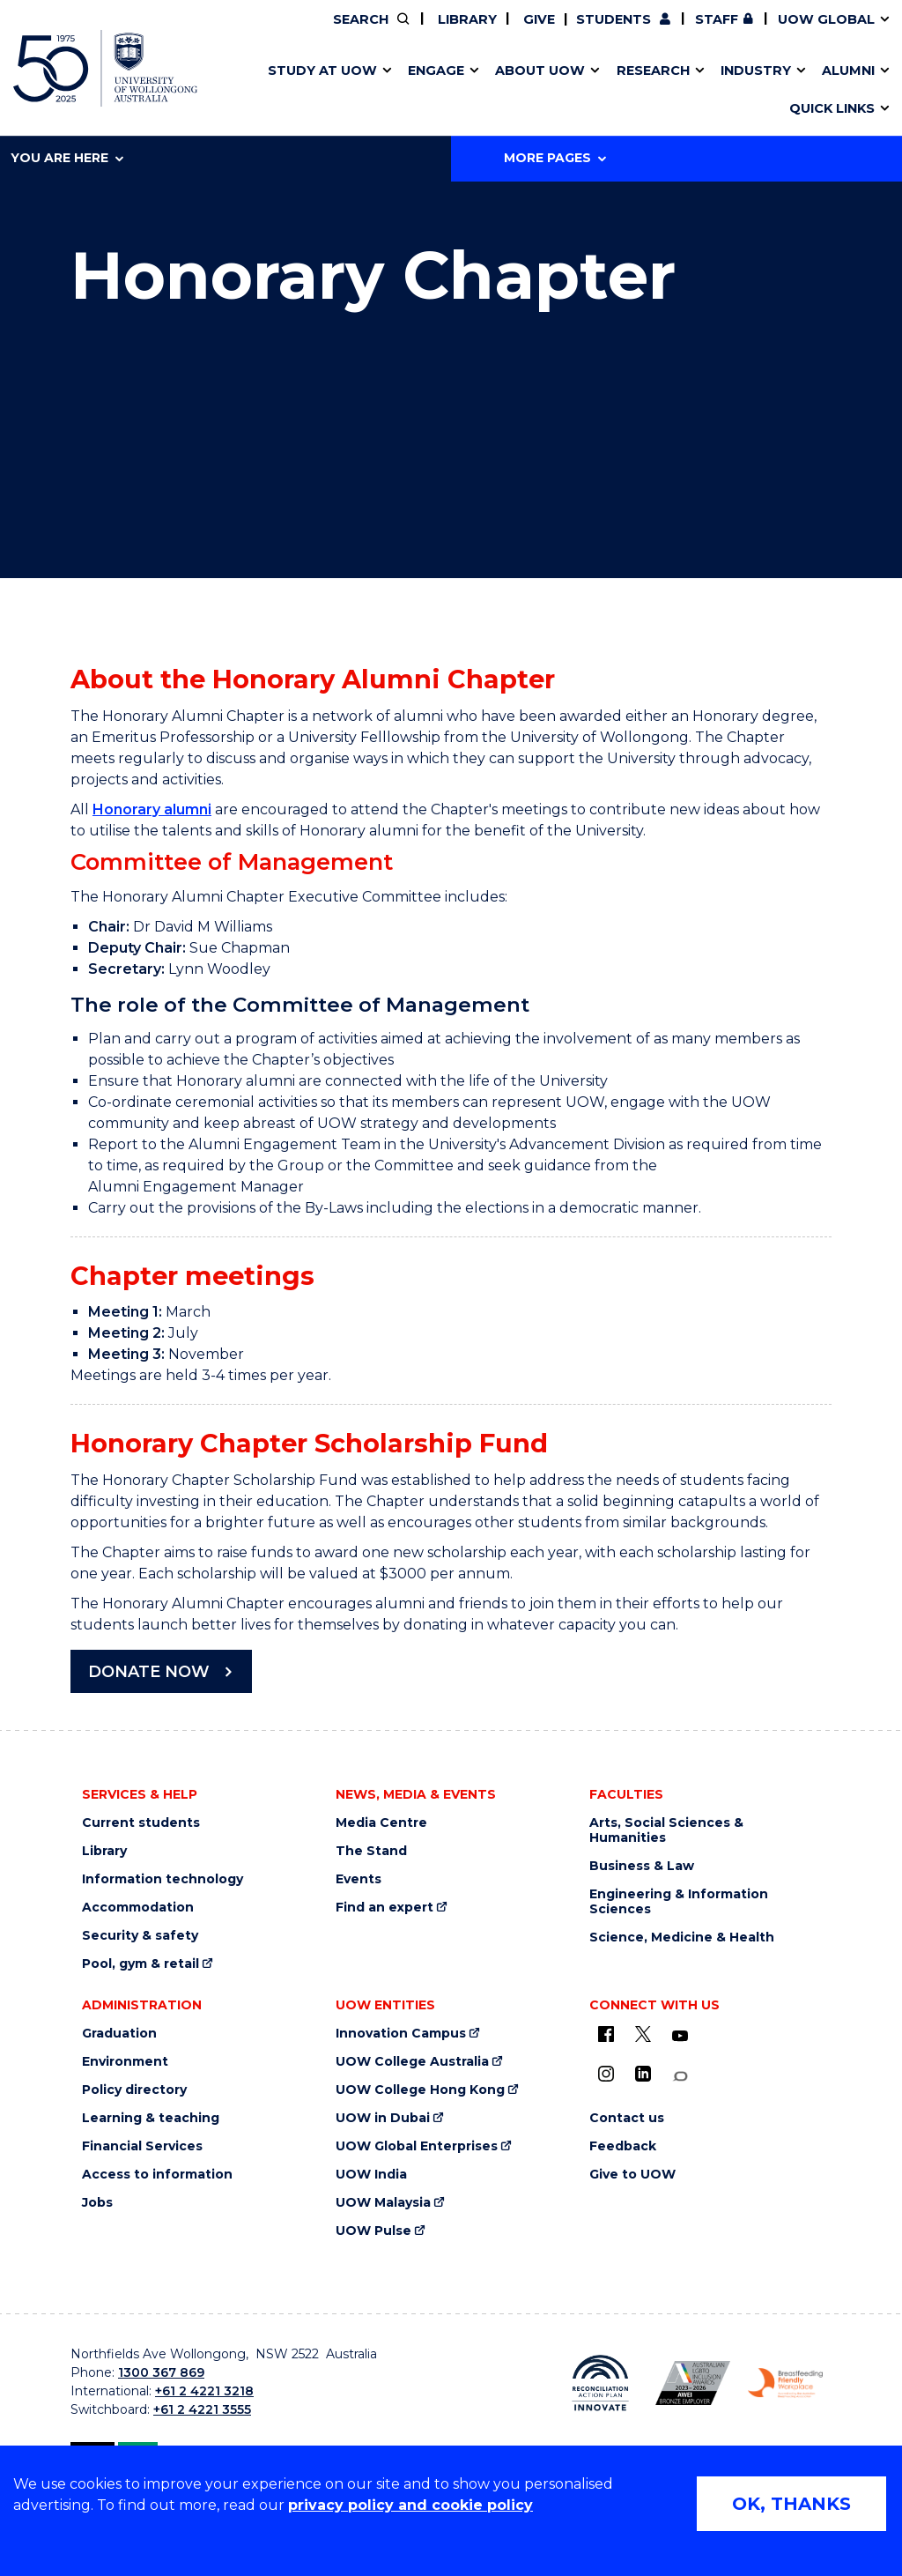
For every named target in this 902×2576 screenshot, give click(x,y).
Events (358, 1879)
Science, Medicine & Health (681, 1937)
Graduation (119, 2033)
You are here (67, 158)
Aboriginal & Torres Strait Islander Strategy (446, 91)
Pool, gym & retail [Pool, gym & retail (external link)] (140, 1963)
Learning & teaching (150, 2118)
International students (693, 91)
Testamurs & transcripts (400, 91)
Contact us (660, 91)
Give (537, 19)
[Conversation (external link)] (680, 2076)
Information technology (162, 1879)
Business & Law (641, 1866)
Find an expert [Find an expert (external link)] (384, 1907)
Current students (141, 1822)
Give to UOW (632, 2174)
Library (465, 19)
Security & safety (140, 1935)
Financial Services (142, 2146)
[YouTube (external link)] (680, 2037)
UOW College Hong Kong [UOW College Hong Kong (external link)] (420, 2089)
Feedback (622, 2146)
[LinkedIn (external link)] (643, 2073)
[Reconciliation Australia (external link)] (600, 2383)
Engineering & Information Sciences (678, 1902)
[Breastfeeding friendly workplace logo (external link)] (785, 2383)
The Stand (371, 1851)
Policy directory (134, 2089)
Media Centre (381, 1822)
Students (613, 19)
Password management (427, 91)
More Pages (555, 158)
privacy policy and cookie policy (410, 2505)
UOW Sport (415, 91)
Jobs (97, 2202)
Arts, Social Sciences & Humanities (666, 1830)
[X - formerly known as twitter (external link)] (643, 2034)
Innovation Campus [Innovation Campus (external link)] (725, 91)
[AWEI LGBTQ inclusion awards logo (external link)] (692, 2382)
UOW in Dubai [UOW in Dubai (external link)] (383, 2118)
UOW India (371, 2174)
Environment (125, 2061)
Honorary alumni (151, 809)
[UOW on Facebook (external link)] (606, 2034)
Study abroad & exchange (407, 91)
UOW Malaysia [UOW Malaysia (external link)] (383, 2202)
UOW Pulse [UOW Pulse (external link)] (373, 2230)
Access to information (157, 2174)
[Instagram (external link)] (606, 2073)
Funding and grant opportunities (441, 91)
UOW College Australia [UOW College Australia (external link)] (412, 2061)
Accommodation (138, 1907)
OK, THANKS (791, 2503)
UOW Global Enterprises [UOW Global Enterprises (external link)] (417, 2146)
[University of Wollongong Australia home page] (105, 68)
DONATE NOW (149, 1671)
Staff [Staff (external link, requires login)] (716, 19)
